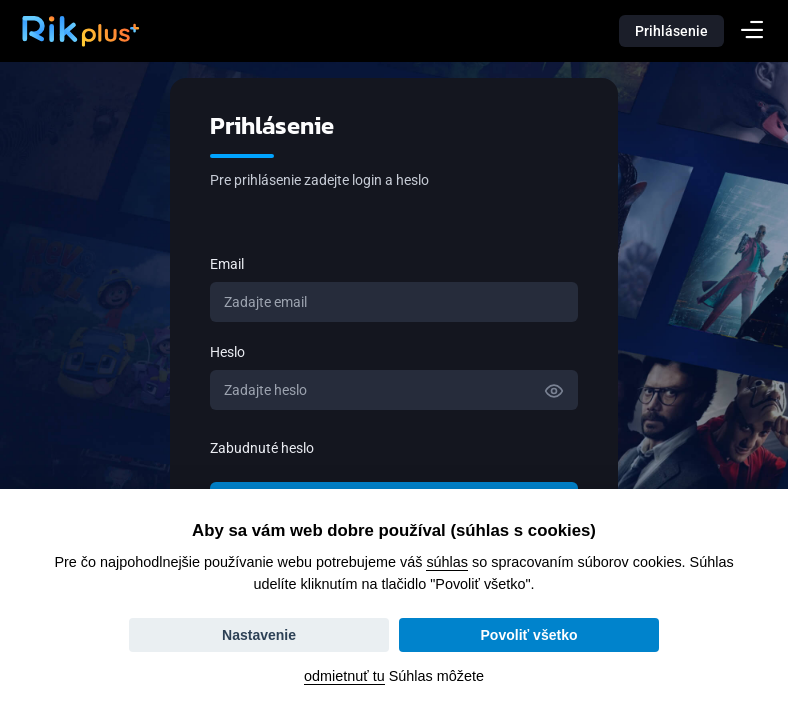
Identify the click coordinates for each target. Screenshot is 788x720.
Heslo (227, 352)
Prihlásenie (671, 31)
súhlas (447, 562)
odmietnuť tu (344, 676)
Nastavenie (259, 635)
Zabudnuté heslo (262, 448)
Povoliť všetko (529, 635)
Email (227, 264)
